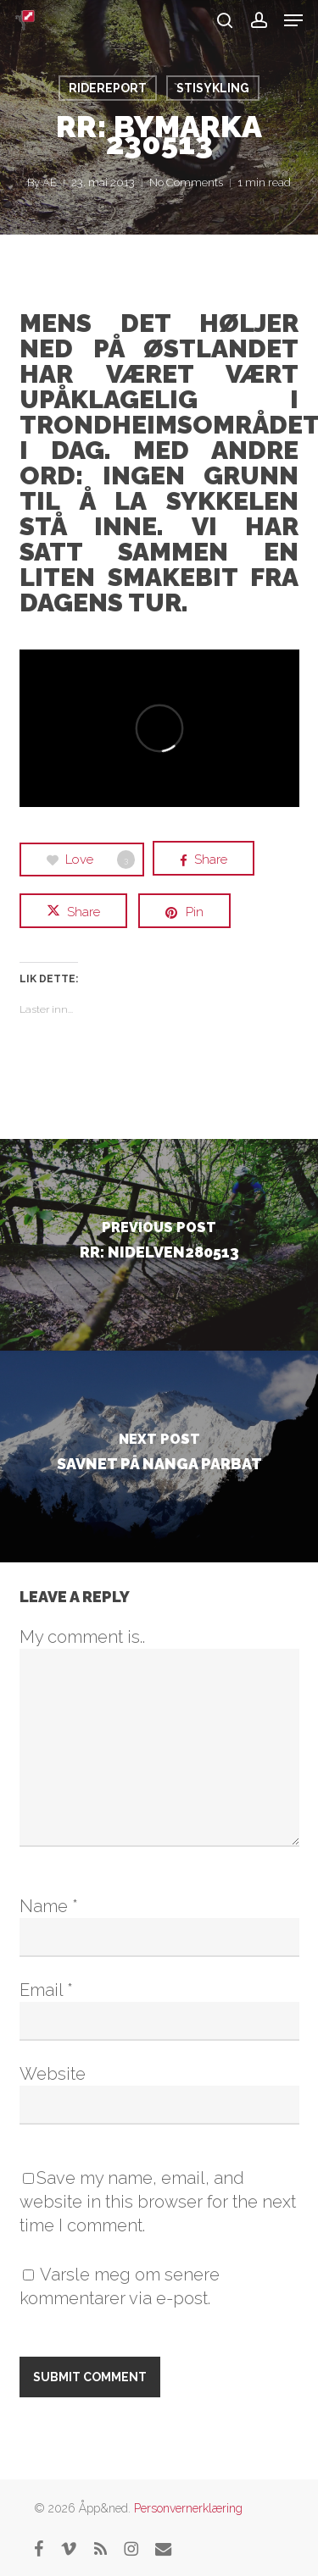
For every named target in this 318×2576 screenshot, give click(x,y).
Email (46, 1990)
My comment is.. (82, 1637)
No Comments (186, 182)
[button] (293, 20)
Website (53, 2074)
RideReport (108, 88)
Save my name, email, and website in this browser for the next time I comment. (158, 2202)
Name (49, 1906)
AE (49, 182)
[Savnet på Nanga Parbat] (159, 1456)
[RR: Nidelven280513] (159, 1245)
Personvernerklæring (188, 2508)
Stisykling (212, 88)
